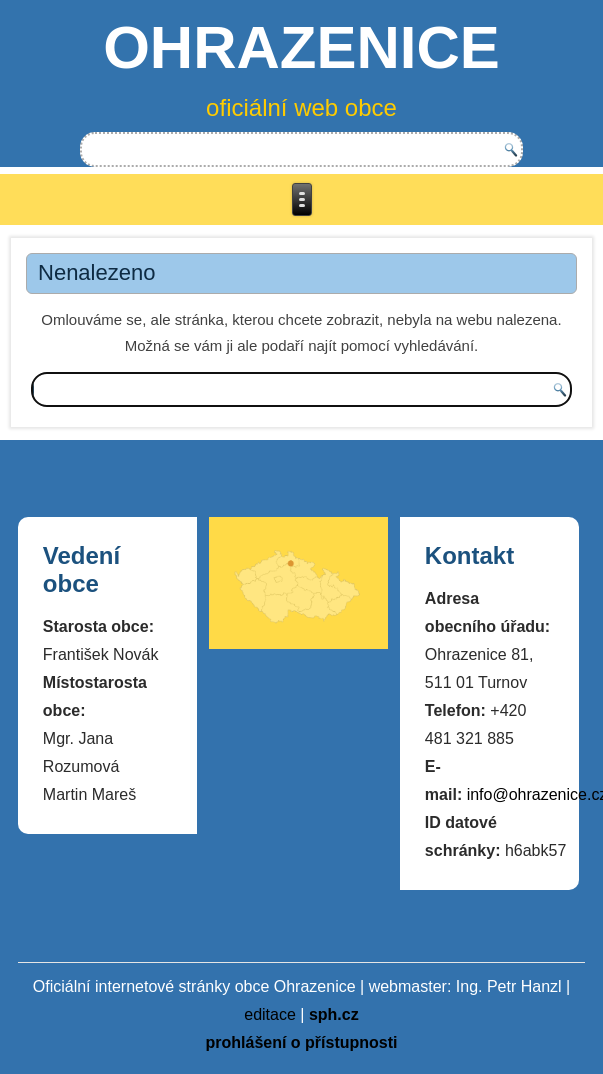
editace (270, 1014)
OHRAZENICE (301, 47)
